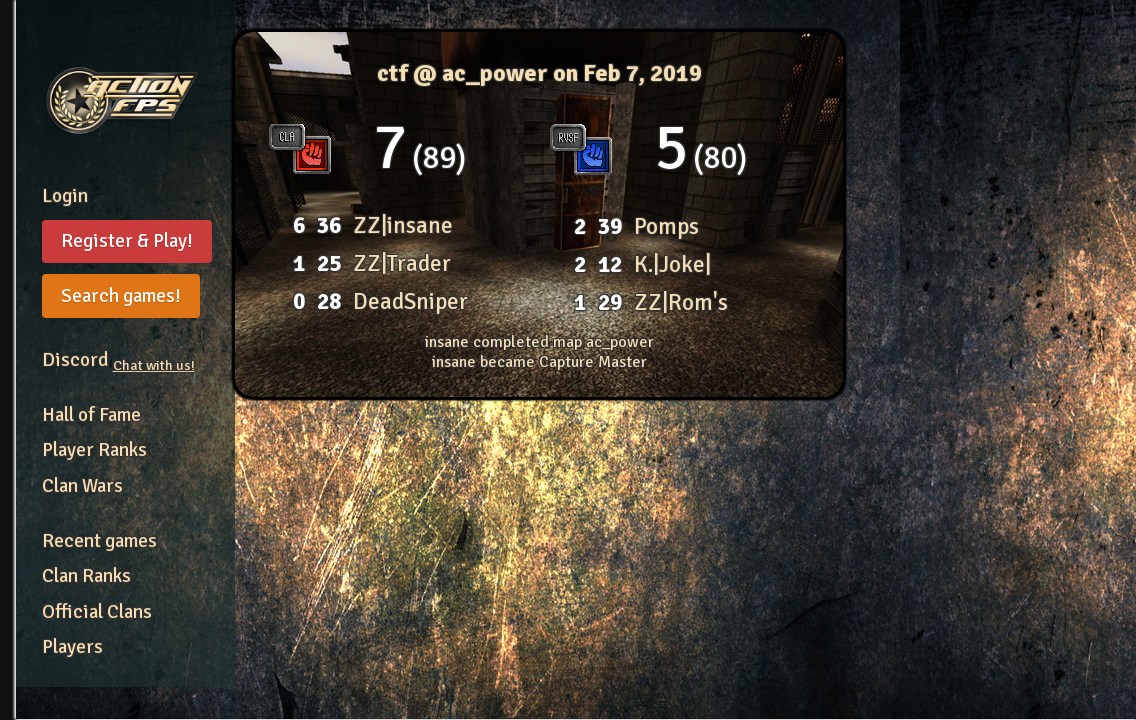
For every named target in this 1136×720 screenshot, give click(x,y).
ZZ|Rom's (681, 302)
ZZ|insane (403, 225)
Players (72, 647)
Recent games (99, 541)
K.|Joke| (672, 264)
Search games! (121, 296)
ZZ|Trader (402, 263)
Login (65, 196)
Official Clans (97, 612)
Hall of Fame (91, 415)
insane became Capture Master (539, 362)
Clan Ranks (86, 576)
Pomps (666, 226)
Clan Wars (82, 486)
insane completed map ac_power (539, 342)
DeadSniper (410, 301)
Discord (118, 360)
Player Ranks (94, 450)
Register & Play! (127, 241)
